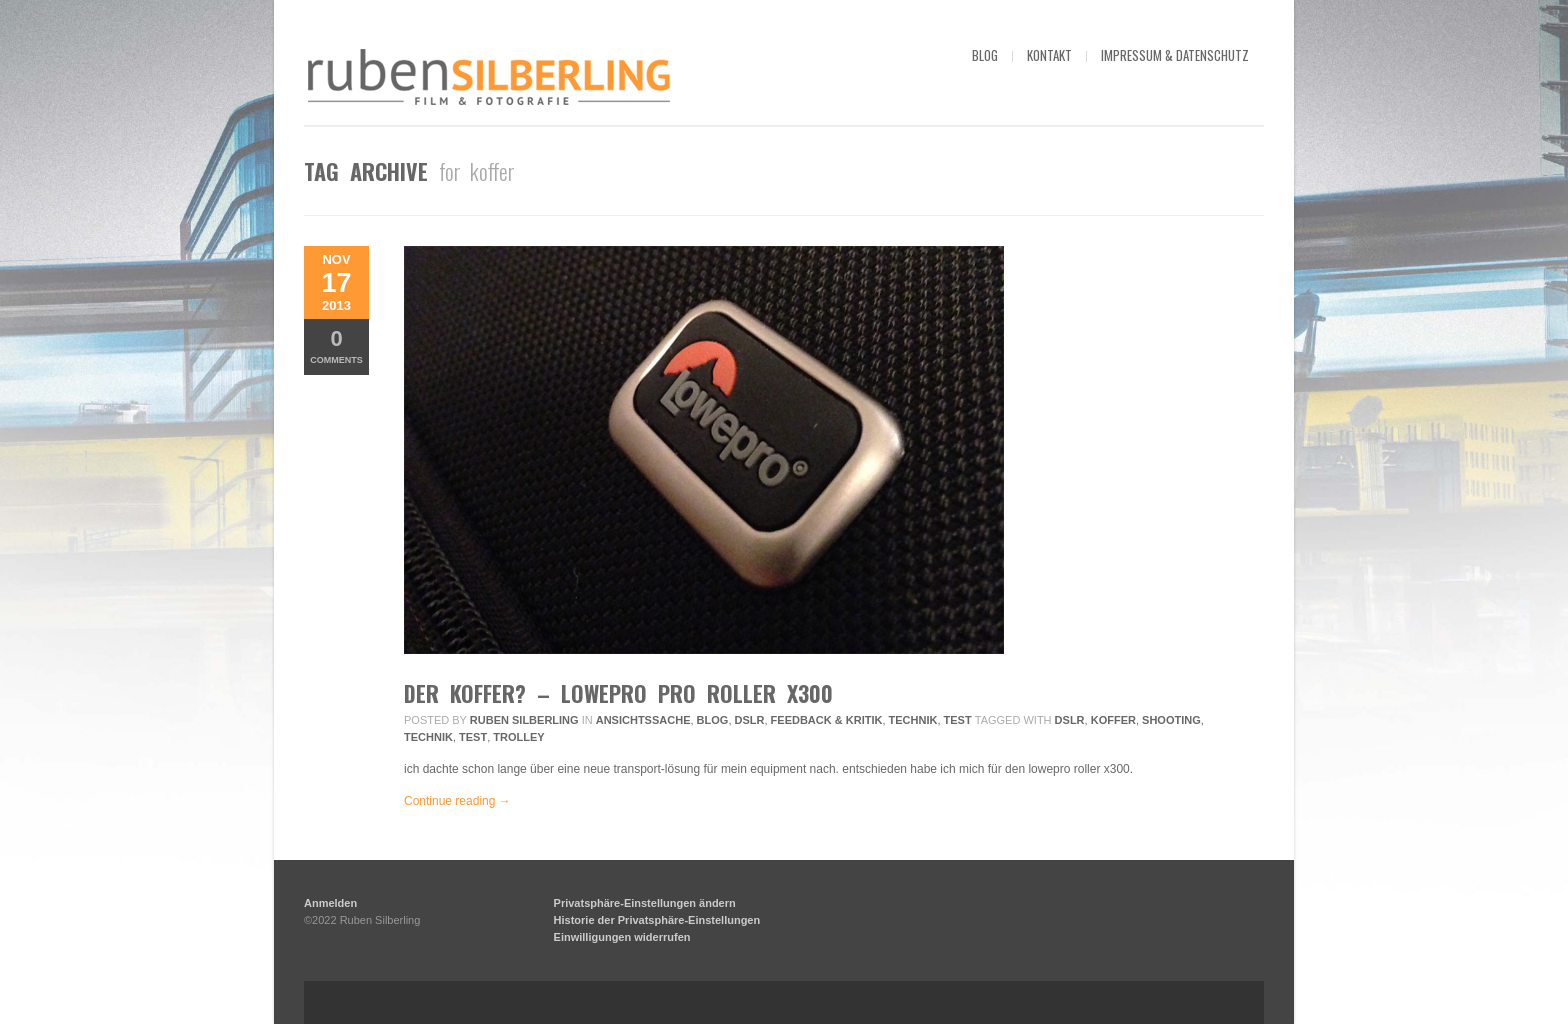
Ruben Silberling (524, 720)
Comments (336, 345)
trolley (518, 737)
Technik (913, 720)
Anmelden (330, 903)
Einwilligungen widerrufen (622, 937)
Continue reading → (457, 801)
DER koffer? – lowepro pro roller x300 (618, 693)
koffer (1113, 720)
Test (958, 720)
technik (428, 737)
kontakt (1049, 55)
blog (985, 55)
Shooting (1171, 720)
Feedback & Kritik (827, 720)
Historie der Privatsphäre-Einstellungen (657, 920)
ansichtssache (643, 720)
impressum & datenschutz (1175, 55)
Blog (713, 720)
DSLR (750, 720)
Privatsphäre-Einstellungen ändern (645, 903)
